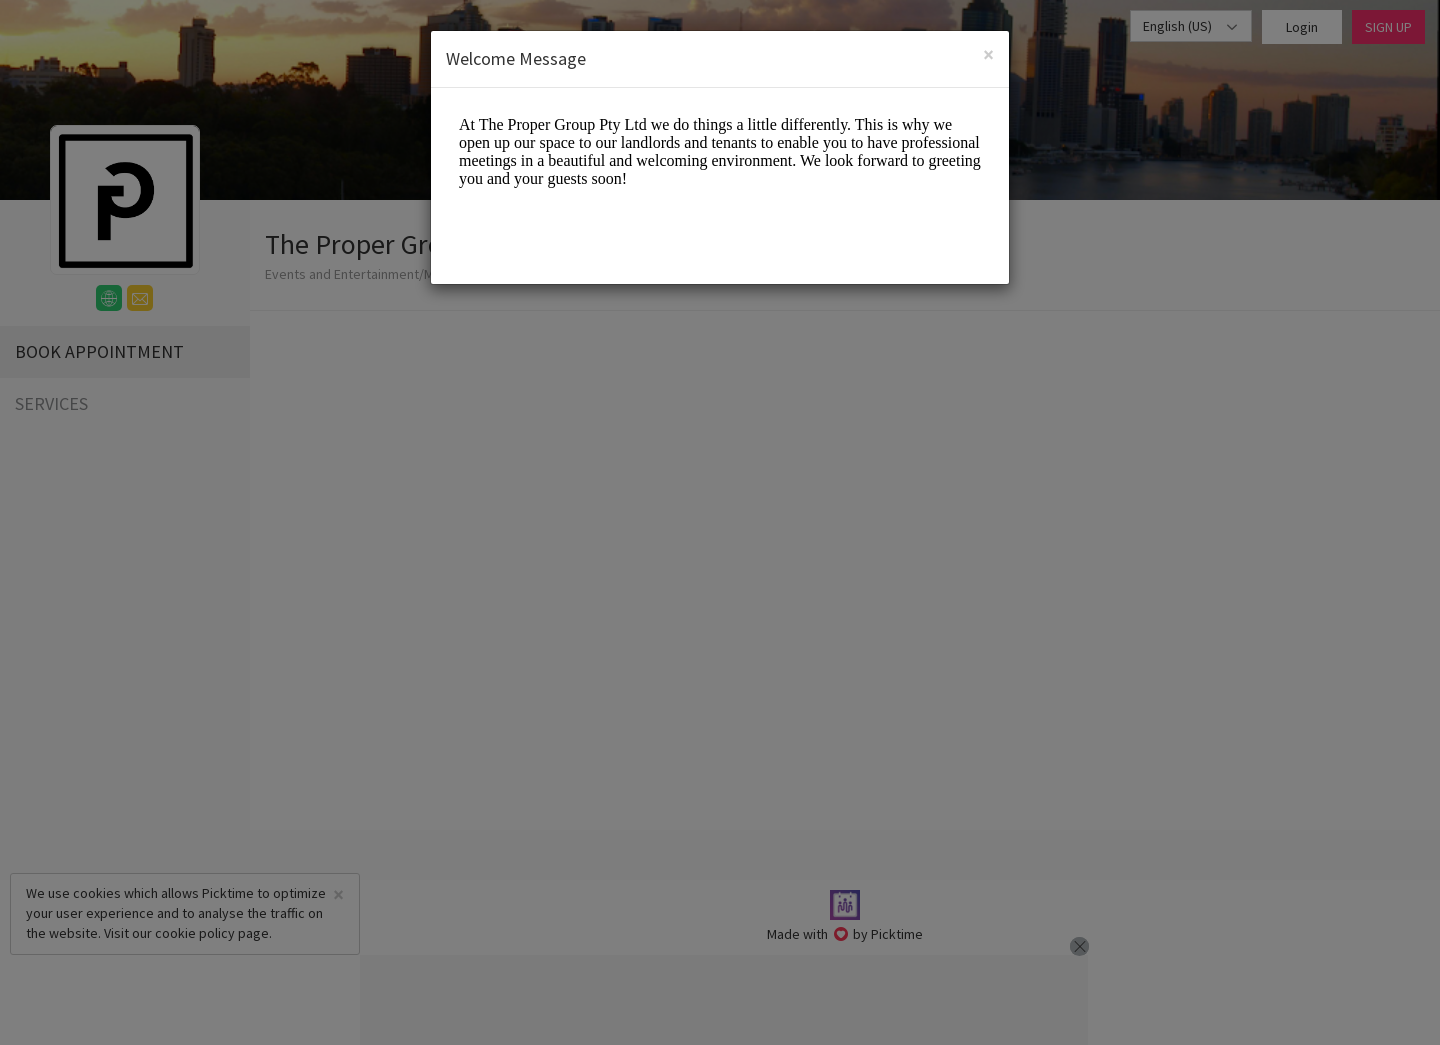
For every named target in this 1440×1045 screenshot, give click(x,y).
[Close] (988, 54)
